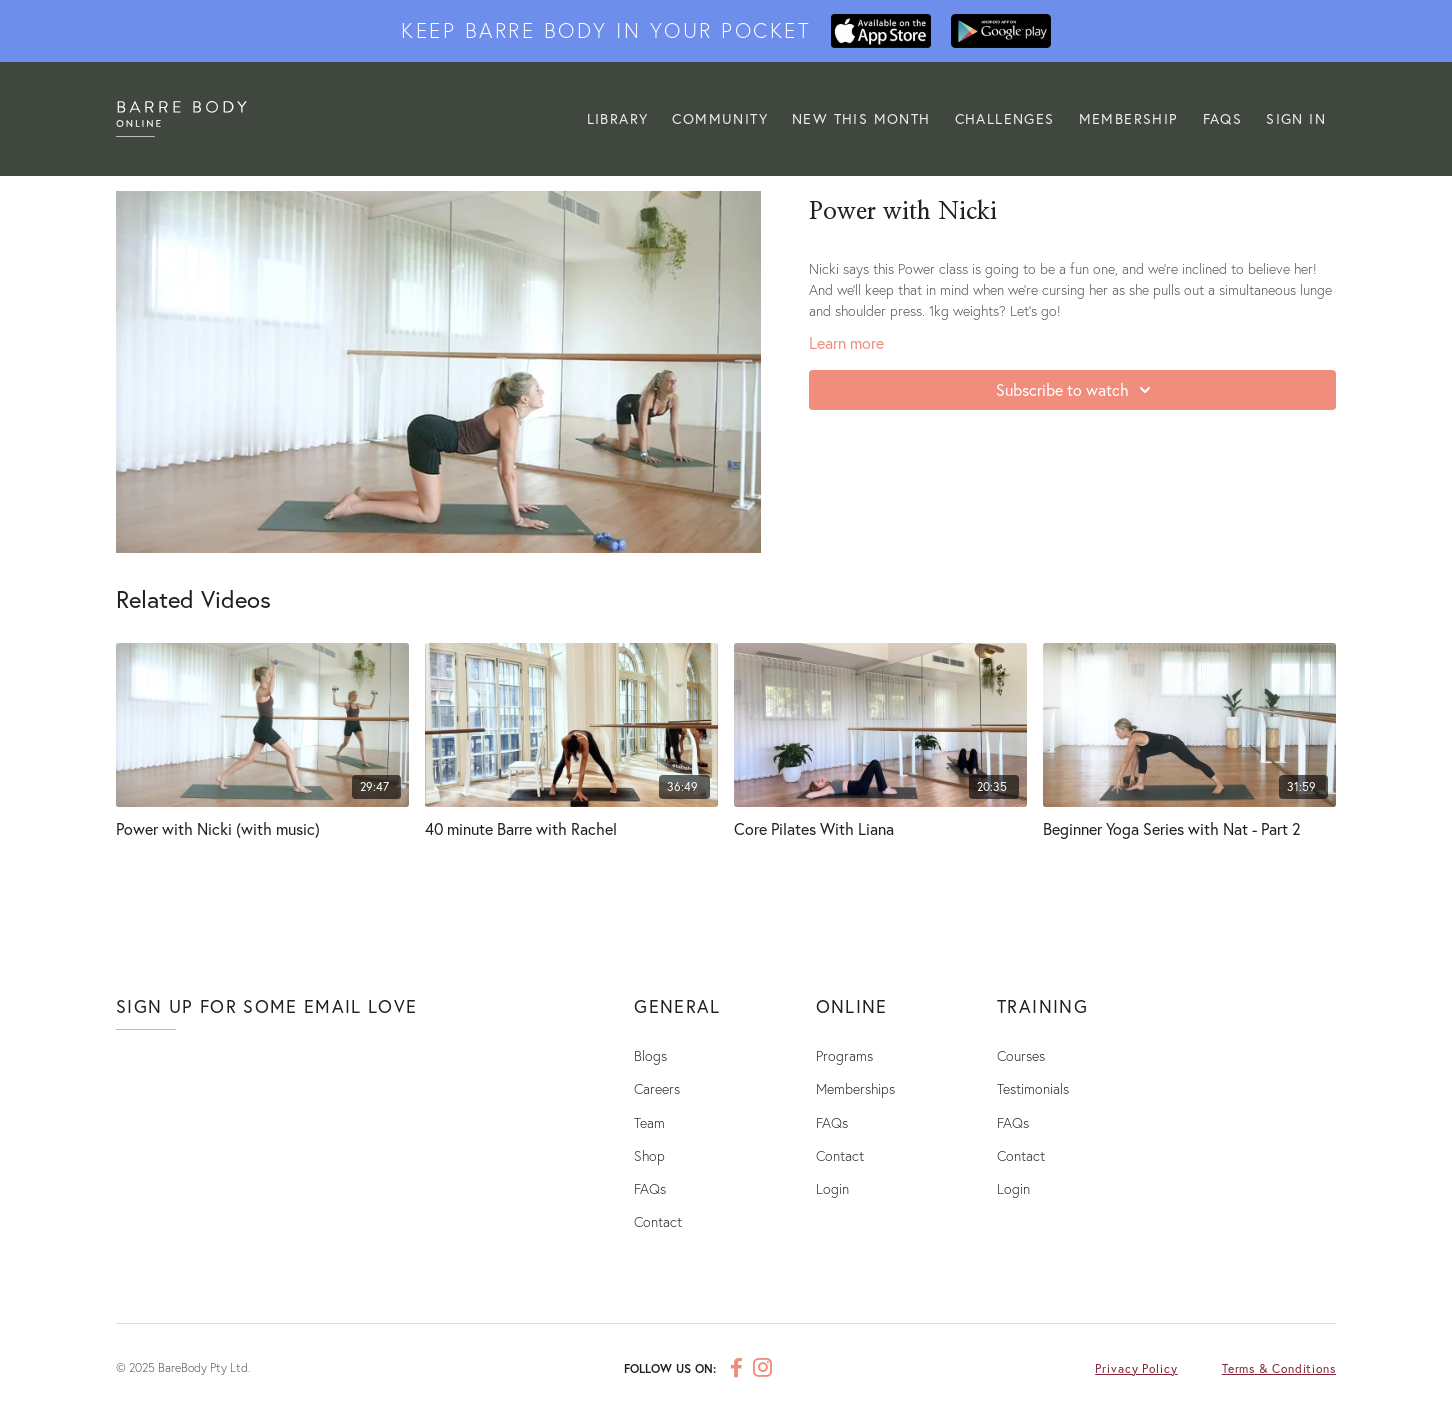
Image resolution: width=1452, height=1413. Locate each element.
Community (726, 118)
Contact (658, 1221)
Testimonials (1033, 1088)
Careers (657, 1088)
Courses (1021, 1055)
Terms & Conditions (1279, 1368)
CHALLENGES (1008, 118)
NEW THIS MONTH (865, 118)
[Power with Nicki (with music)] (262, 828)
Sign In (1296, 118)
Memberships (855, 1088)
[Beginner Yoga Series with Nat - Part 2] (1189, 828)
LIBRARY (626, 118)
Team (649, 1122)
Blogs (650, 1055)
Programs (844, 1055)
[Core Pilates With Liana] (880, 828)
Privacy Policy (1136, 1368)
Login (832, 1188)
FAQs (1223, 118)
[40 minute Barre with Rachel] (571, 828)
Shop (649, 1155)
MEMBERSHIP (1130, 118)
